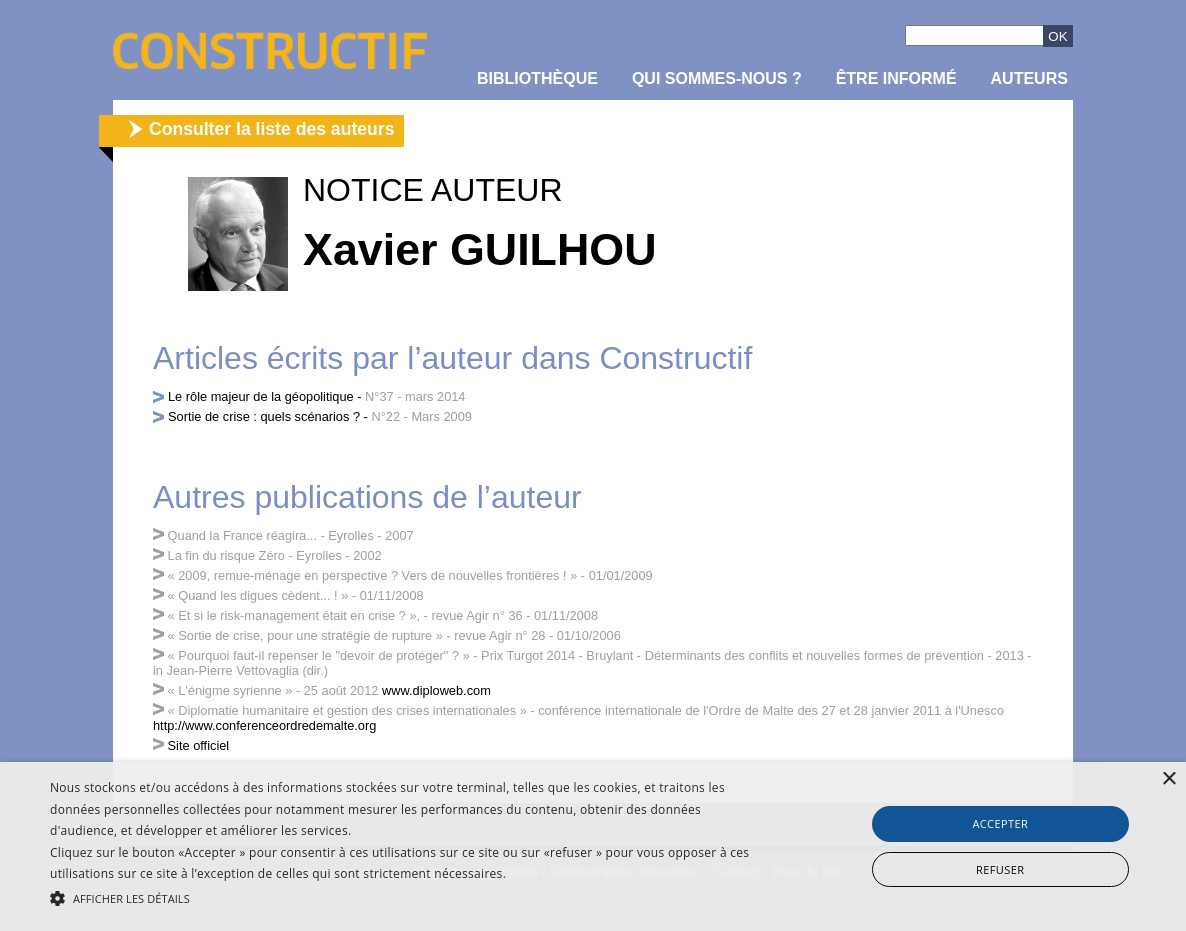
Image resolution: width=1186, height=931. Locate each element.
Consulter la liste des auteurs (271, 129)
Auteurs (1029, 78)
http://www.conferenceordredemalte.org (264, 725)
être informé (896, 78)
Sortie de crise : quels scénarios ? (264, 416)
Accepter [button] (1000, 823)
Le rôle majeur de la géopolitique (261, 396)
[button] (403, 897)
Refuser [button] (1000, 869)
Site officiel (199, 745)
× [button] (1168, 779)
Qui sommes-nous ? (717, 78)
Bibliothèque (537, 78)
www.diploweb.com (436, 690)
